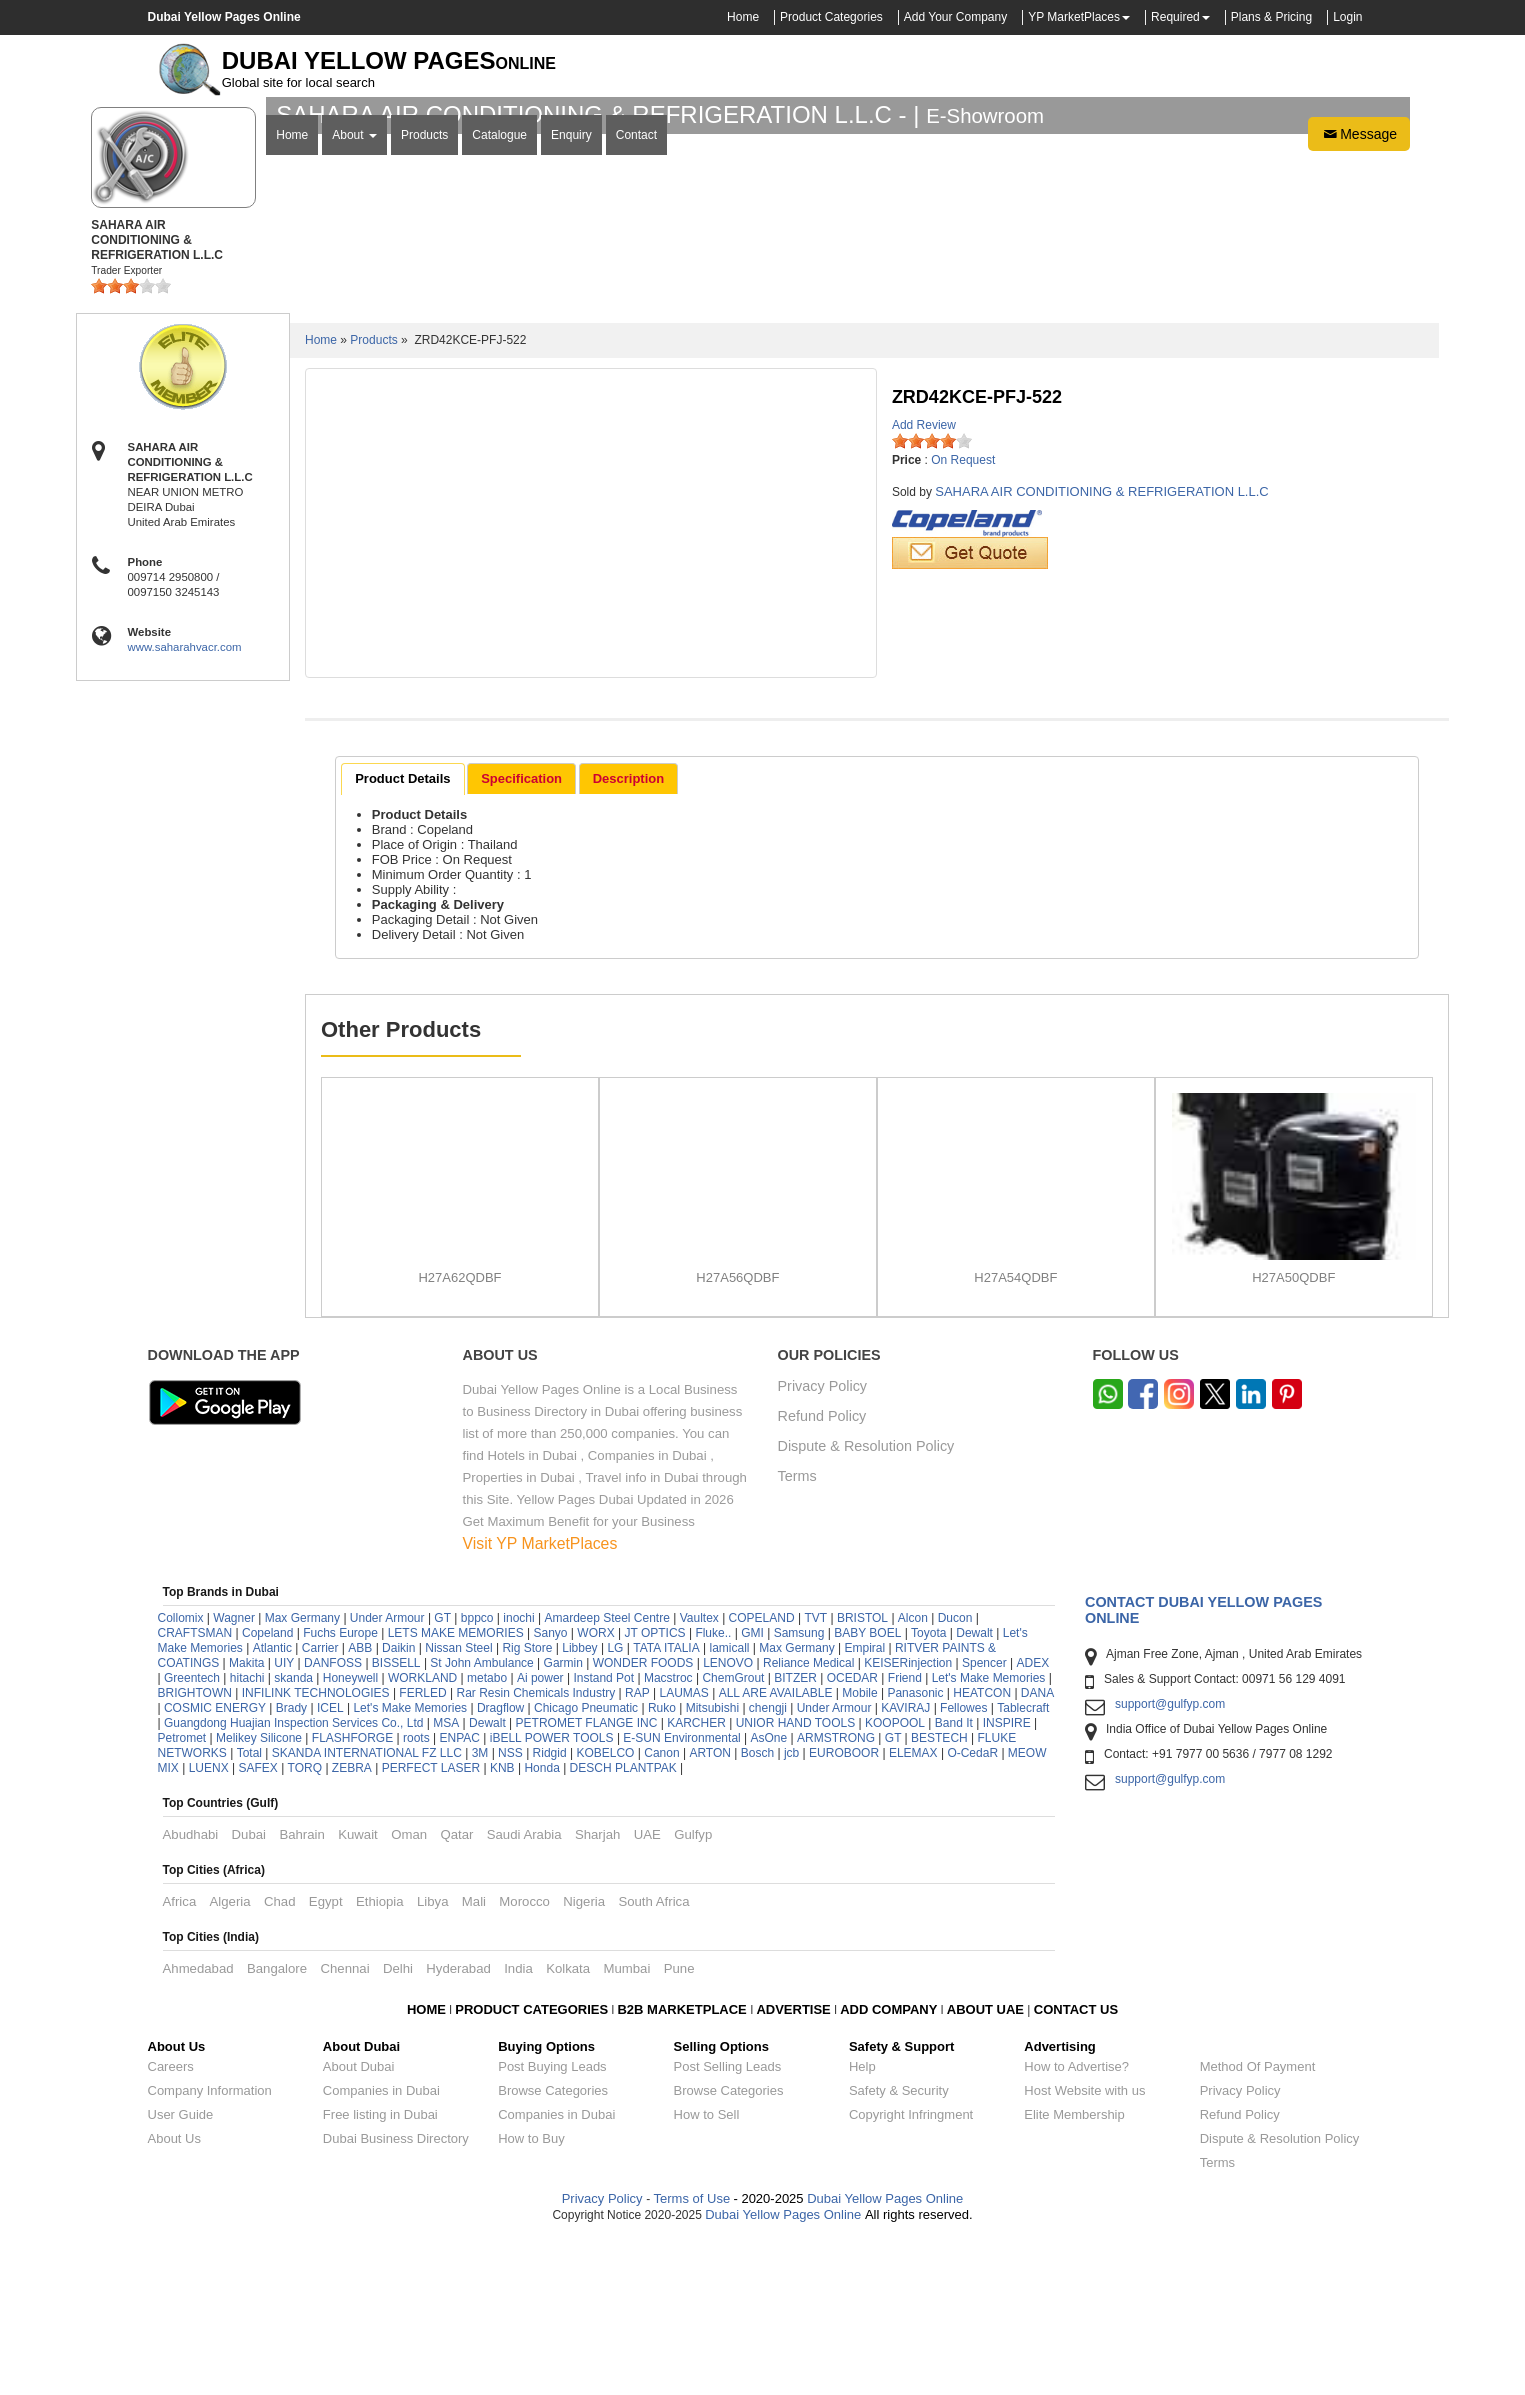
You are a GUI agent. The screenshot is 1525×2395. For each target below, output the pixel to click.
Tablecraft (1023, 1870)
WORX (595, 1795)
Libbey (579, 1810)
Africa (180, 2063)
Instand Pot (603, 1840)
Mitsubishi (712, 1870)
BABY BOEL (867, 1795)
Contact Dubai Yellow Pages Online (1203, 1772)
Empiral (864, 1810)
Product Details (402, 939)
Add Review (924, 587)
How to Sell (707, 2276)
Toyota (928, 1795)
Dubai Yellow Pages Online (884, 2360)
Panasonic (915, 1855)
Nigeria (584, 2063)
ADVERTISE (793, 2171)
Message (1359, 412)
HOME (426, 2171)
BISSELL (396, 1825)
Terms (797, 1638)
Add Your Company (955, 17)
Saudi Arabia (524, 1996)
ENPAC (459, 1900)
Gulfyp (693, 1996)
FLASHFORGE (352, 1900)
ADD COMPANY (888, 2171)
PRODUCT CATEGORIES (531, 2171)
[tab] (402, 941)
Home (743, 17)
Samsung (799, 1795)
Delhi (398, 2130)
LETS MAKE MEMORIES (456, 1795)
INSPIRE (1007, 1885)
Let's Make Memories (989, 1840)
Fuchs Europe (340, 1795)
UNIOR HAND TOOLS (796, 1885)
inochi (518, 1780)
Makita (246, 1825)
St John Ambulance (481, 1825)
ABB (360, 1810)
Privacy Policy (823, 1548)
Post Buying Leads (552, 2228)
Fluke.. (713, 1795)
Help (862, 2228)
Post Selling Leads (728, 2228)
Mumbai (626, 2130)
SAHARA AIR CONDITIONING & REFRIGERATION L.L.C (1101, 653)
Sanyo (550, 1795)
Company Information (210, 2252)
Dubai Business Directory (396, 2300)
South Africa (653, 2063)
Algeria (230, 2063)
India (518, 2130)
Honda (541, 1930)
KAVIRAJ (905, 1870)
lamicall (730, 1810)
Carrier (320, 1810)
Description (629, 939)
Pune (679, 2130)
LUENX (209, 1930)
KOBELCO (606, 1915)
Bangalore (277, 2130)
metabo (487, 1840)
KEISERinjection (908, 1825)
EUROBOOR (844, 1915)
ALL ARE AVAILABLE (777, 1855)
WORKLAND (422, 1840)
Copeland (267, 1795)
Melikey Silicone (259, 1900)
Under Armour (387, 1780)
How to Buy (531, 2300)
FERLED (424, 1855)
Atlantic (272, 1810)
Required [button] (1175, 17)
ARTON (710, 1915)
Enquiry (571, 413)
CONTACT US (1076, 2171)
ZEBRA (352, 1930)
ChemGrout (733, 1840)
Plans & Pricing (1271, 17)
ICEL (330, 1870)
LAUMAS (684, 1855)
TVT (815, 1780)
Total (249, 1915)
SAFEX (257, 1930)
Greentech (192, 1840)
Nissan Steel (458, 1810)
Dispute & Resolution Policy (866, 1608)
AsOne (769, 1900)
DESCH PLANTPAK (623, 1930)
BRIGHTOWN (195, 1855)
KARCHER (696, 1885)
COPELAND (762, 1780)
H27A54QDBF (1015, 1439)
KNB (502, 1930)
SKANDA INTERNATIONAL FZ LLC (367, 1915)
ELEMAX (913, 1915)
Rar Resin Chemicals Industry (536, 1855)
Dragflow (500, 1870)
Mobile (861, 1855)
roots (416, 1900)
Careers (171, 2228)
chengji (768, 1870)
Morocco (524, 2063)
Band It (954, 1885)
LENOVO (728, 1825)
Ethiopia (380, 2063)
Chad (280, 2063)
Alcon (913, 1780)
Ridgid (550, 1915)
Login (1347, 17)
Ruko (662, 1870)
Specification (521, 939)
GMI (752, 1795)
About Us (174, 2300)
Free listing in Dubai (380, 2276)
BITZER (795, 1840)
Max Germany (302, 1780)
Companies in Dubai (381, 2252)
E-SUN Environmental (681, 1900)
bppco (477, 1780)
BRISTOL (862, 1780)
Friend (905, 1840)
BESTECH (939, 1900)
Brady (291, 1870)
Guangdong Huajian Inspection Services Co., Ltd (294, 1885)
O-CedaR (972, 1915)
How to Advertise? (1076, 2228)
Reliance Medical (808, 1825)
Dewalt (974, 1795)
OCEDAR (852, 1840)
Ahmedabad (198, 2130)
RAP (637, 1855)
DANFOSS (333, 1825)
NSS (510, 1915)
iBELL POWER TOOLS (552, 1900)
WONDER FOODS (643, 1825)
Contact (636, 413)
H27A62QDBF (459, 1439)
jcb (791, 1915)
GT (442, 1780)
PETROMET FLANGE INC (587, 1885)
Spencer (984, 1825)
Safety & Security (899, 2252)
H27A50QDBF (1293, 1439)
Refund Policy (822, 1578)
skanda (293, 1840)
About (354, 413)
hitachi (247, 1840)
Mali (474, 2063)
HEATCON (982, 1855)
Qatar (456, 1996)
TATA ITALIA (666, 1810)
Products (424, 413)
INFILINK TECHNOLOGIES (316, 1855)
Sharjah (597, 1996)
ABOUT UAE (985, 2171)
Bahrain (301, 1996)
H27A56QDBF (737, 1439)
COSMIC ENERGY (215, 1870)
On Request (963, 622)
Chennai (344, 2130)
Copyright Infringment (911, 2276)
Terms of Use (692, 2360)
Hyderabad (458, 2130)
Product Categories (831, 17)
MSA (446, 1885)
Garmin (563, 1825)
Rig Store (527, 1810)
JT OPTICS (654, 1795)
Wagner (234, 1780)
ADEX (1033, 1825)
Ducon (955, 1780)
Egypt (326, 2063)
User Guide (181, 2276)
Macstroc (668, 1840)
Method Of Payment (1258, 2228)
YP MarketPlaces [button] (1074, 17)
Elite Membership (1074, 2276)
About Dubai (359, 2228)
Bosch (757, 1915)
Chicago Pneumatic (586, 1870)
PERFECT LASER (431, 1930)
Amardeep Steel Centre (606, 1780)
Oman (409, 1996)
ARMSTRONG (836, 1900)
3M (480, 1915)
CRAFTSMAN (195, 1795)
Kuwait (358, 1996)
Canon (661, 1915)
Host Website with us (1084, 2252)
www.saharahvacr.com (185, 809)
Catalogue (499, 413)
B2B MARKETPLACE (683, 2171)
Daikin (398, 1810)
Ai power (540, 1840)
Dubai (249, 1996)
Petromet (182, 1900)
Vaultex (699, 1780)
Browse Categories (553, 2252)
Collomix (181, 1780)
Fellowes (963, 1870)
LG (615, 1810)
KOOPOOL (895, 1885)
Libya (433, 2063)
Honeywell (350, 1840)
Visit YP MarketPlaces (540, 1705)
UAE (647, 1996)
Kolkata (568, 2130)
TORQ (305, 1930)
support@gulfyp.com (1170, 1866)
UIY (284, 1825)
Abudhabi (191, 1996)
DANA (1037, 1855)
